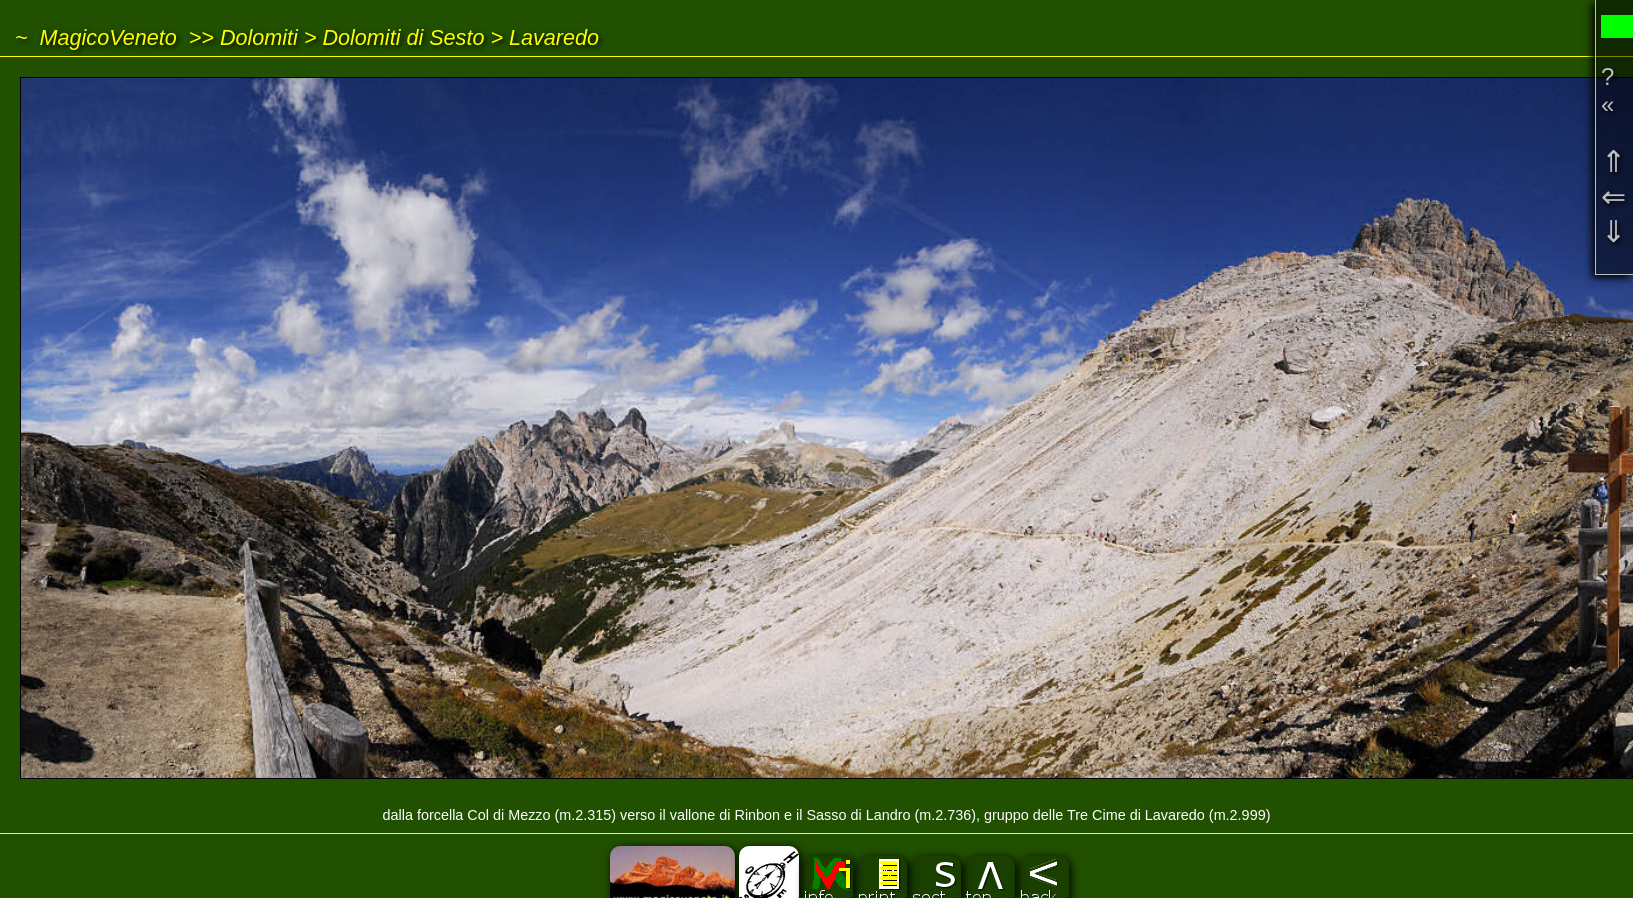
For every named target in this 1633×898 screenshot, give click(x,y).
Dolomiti (259, 37)
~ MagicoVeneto (96, 37)
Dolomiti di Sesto (403, 37)
